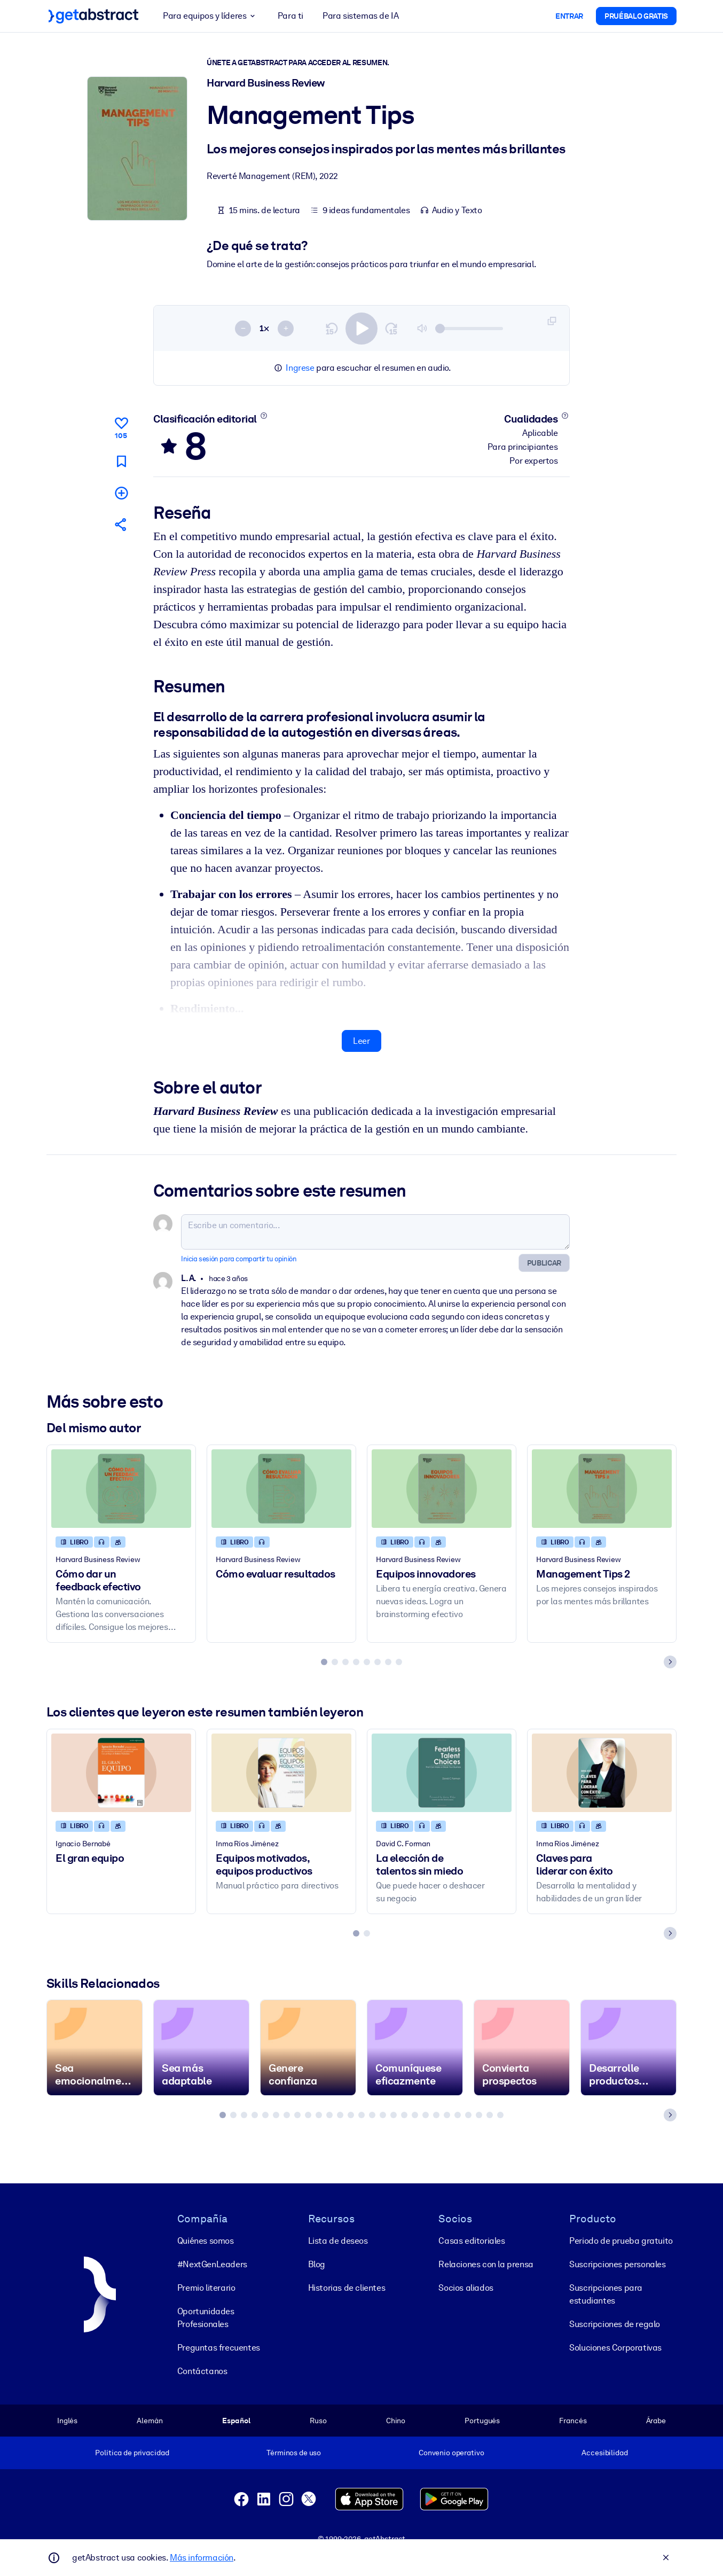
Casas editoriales (471, 2241)
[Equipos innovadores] (442, 1488)
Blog (316, 2264)
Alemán (149, 2420)
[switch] (361, 328)
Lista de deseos (338, 2241)
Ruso (318, 2420)
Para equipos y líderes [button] (210, 16)
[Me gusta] (121, 426)
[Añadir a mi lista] (121, 492)
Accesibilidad (604, 2452)
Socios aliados (465, 2288)
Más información (201, 2557)
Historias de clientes (347, 2288)
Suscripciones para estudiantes (605, 2294)
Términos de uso (293, 2452)
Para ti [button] (290, 16)
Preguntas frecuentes (218, 2348)
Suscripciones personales (617, 2264)
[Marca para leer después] (121, 460)
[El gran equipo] (121, 1772)
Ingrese (300, 368)
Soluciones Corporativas (615, 2348)
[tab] (324, 1661)
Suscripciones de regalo (614, 2324)
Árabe (656, 2420)
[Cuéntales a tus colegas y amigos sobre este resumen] (121, 524)
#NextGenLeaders (212, 2264)
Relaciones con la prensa (485, 2264)
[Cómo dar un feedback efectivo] (121, 1488)
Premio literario (206, 2288)
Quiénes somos (205, 2241)
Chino (395, 2420)
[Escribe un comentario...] (375, 1231)
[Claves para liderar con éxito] (602, 1772)
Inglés (67, 2420)
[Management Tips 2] (602, 1488)
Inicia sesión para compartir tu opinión (238, 1258)
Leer (361, 1040)
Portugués (482, 2420)
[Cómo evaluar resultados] (281, 1488)
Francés (572, 2420)
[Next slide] (670, 1661)
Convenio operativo (451, 2452)
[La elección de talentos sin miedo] (442, 1772)
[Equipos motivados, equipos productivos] (281, 1772)
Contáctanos (202, 2371)
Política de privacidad (132, 2452)
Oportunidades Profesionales (205, 2317)
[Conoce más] (263, 415)
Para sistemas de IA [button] (360, 16)
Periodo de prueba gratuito (621, 2241)
